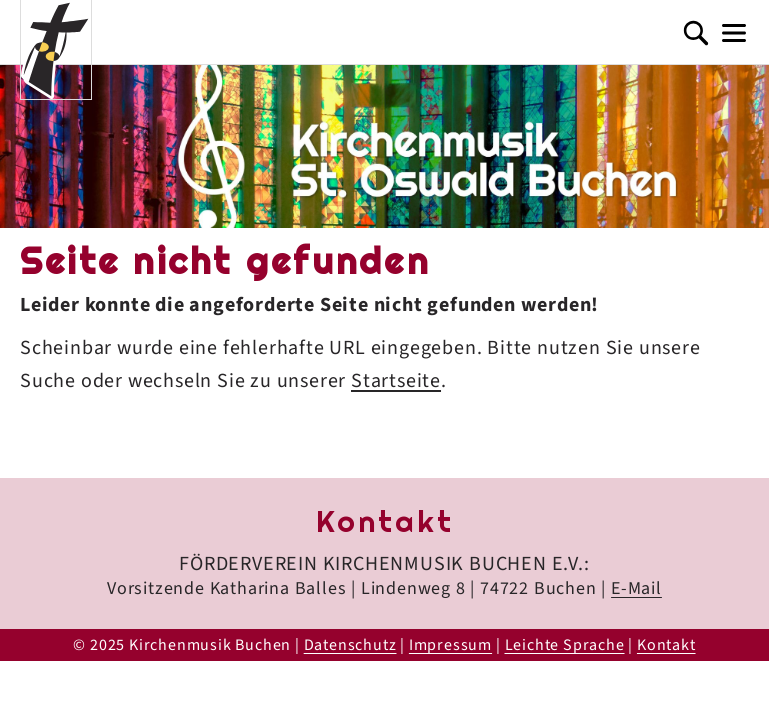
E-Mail (636, 588)
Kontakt (666, 645)
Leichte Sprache (565, 645)
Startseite (396, 381)
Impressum (450, 645)
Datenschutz (350, 645)
